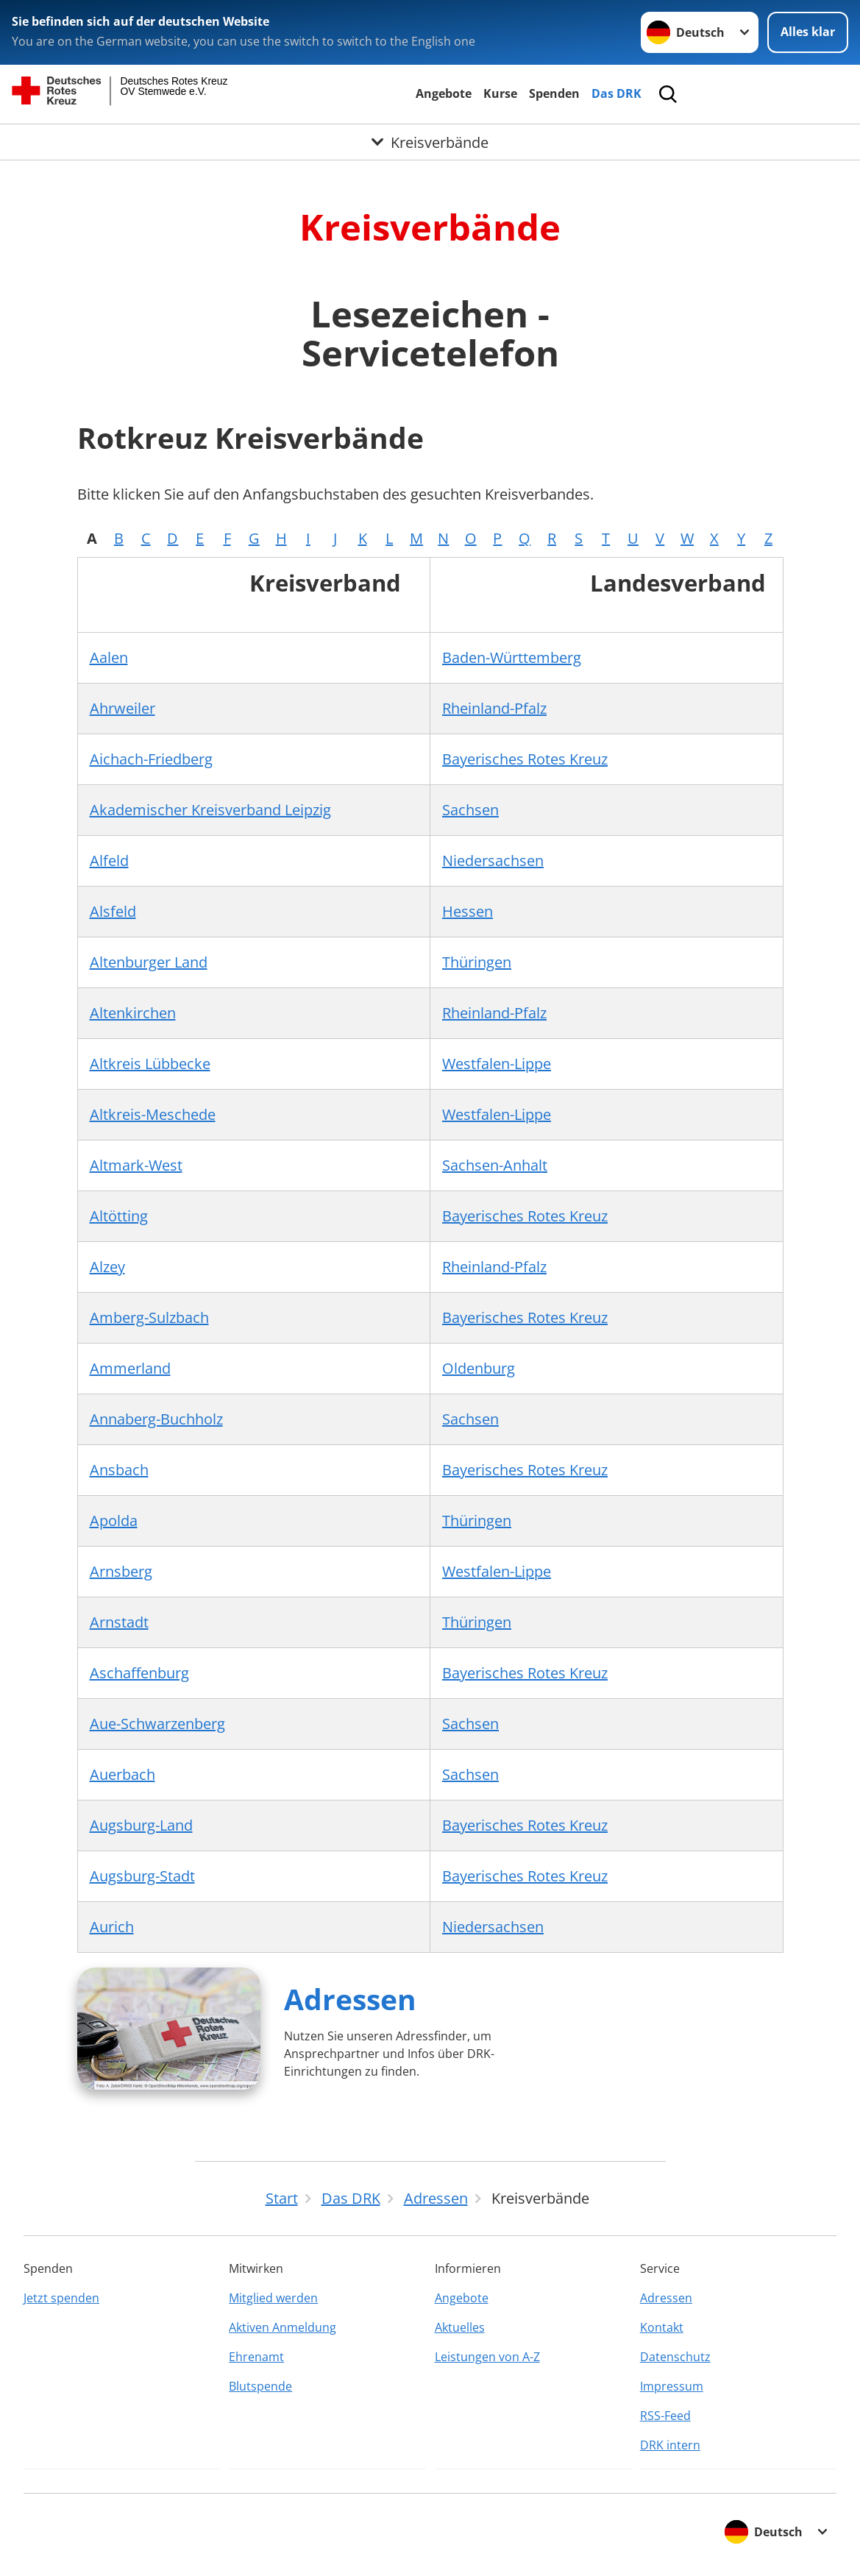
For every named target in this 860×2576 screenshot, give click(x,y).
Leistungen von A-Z (487, 2357)
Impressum (671, 2386)
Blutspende (260, 2386)
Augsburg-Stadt (142, 1876)
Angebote (444, 93)
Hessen (467, 911)
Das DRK (616, 93)
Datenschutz (675, 2357)
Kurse (500, 93)
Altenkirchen (133, 1013)
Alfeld (109, 860)
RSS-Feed (665, 2416)
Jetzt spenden (61, 2298)
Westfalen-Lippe (496, 1064)
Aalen (109, 657)
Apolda (114, 1520)
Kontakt (661, 2327)
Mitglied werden (273, 2298)
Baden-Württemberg (511, 657)
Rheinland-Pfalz (494, 708)
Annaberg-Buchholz (156, 1419)
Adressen (350, 1998)
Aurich (112, 1927)
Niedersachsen (493, 860)
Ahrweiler (122, 708)
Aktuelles (460, 2327)
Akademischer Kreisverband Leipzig (210, 810)
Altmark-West (136, 1165)
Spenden (554, 93)
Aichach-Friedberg (151, 759)
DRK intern (670, 2445)
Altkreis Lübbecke (150, 1064)
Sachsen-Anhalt (494, 1165)
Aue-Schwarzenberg (157, 1724)
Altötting (119, 1216)
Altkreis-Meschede (153, 1114)
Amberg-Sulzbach (149, 1317)
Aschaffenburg (139, 1673)
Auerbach (122, 1774)
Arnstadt (119, 1622)
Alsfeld (113, 911)
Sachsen (470, 810)
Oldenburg (478, 1368)
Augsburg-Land (141, 1825)
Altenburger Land (148, 962)
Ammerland (130, 1368)
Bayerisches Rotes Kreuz (525, 759)
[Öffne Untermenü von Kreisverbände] (430, 142)
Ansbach (119, 1470)
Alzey (107, 1267)
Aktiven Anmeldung (282, 2327)
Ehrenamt (256, 2357)
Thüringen (476, 962)
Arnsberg (121, 1571)
